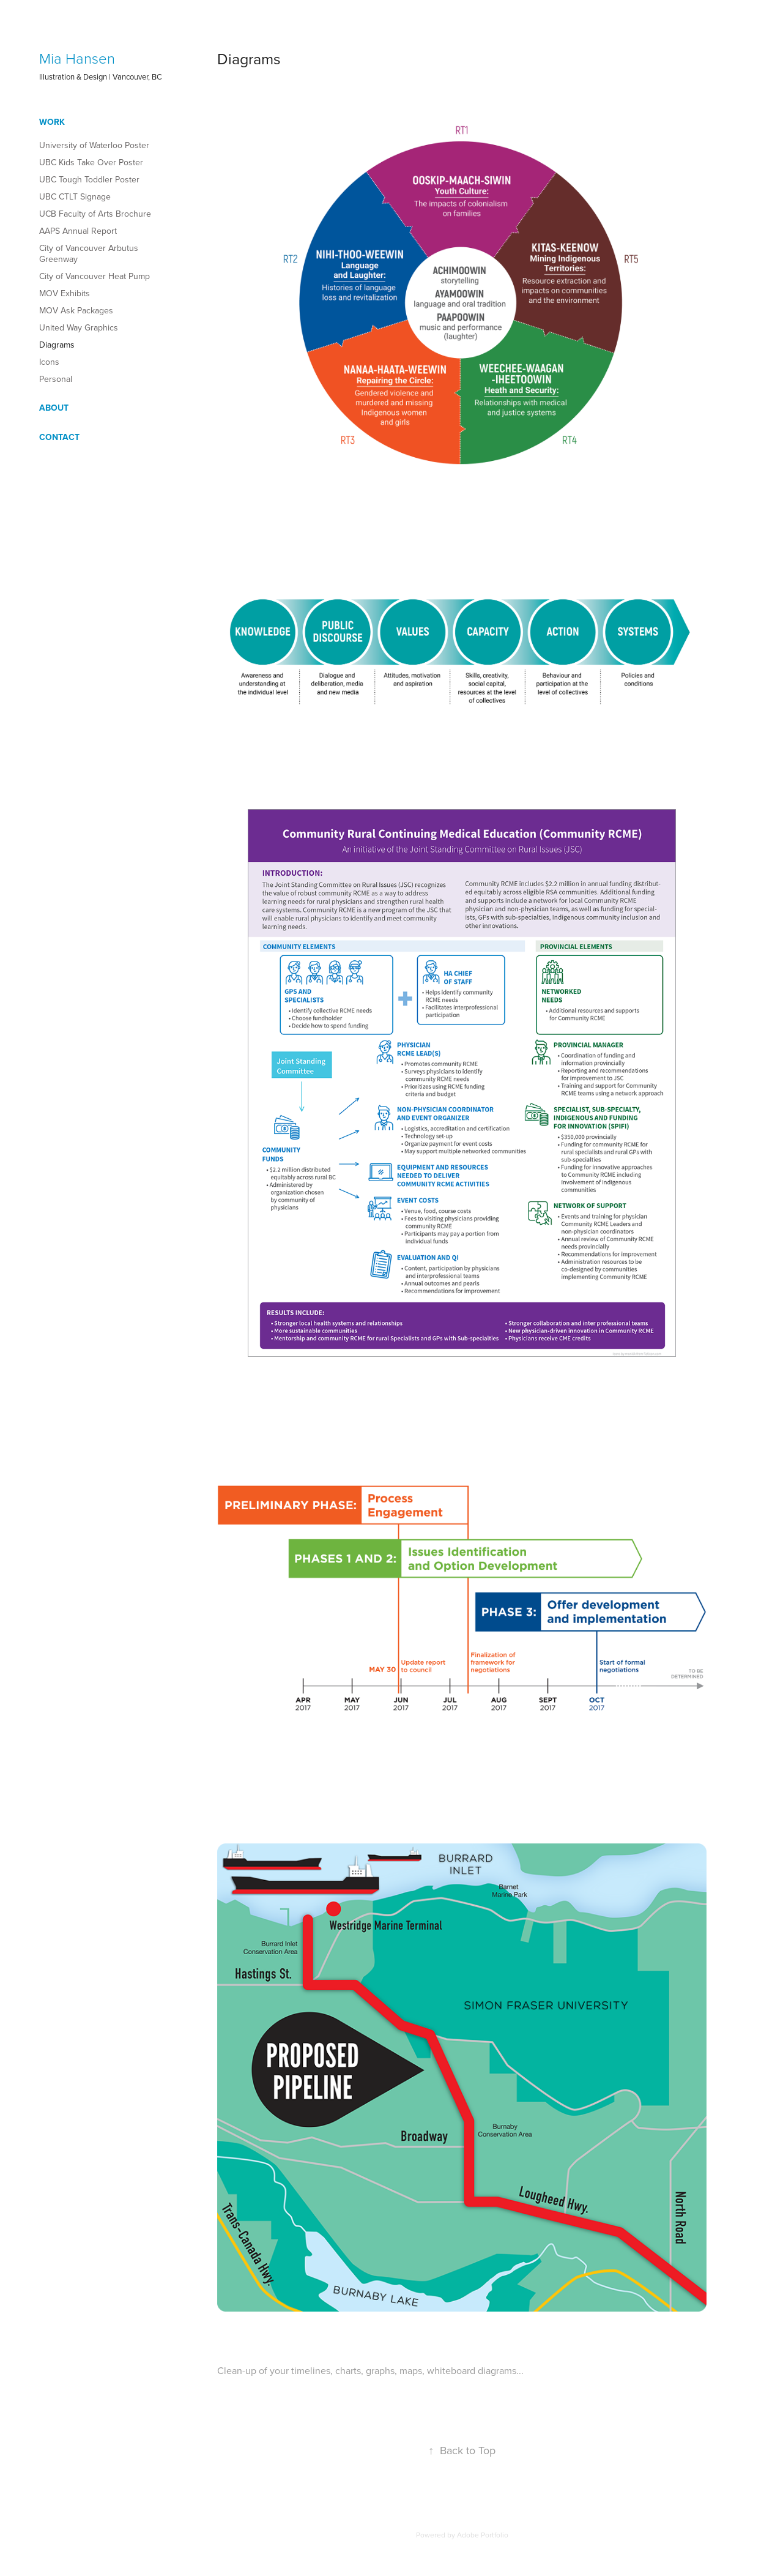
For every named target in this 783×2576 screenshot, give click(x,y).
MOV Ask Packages (76, 310)
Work (52, 122)
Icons (49, 362)
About (54, 407)
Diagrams (57, 344)
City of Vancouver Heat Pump (94, 276)
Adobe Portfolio (482, 2534)
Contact (59, 437)
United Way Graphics (78, 327)
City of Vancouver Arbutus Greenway (88, 253)
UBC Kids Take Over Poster (91, 162)
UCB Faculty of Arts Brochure (95, 213)
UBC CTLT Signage (75, 196)
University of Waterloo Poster (94, 145)
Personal (55, 379)
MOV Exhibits (64, 293)
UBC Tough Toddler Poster (89, 179)
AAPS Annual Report (78, 231)
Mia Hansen (77, 58)
